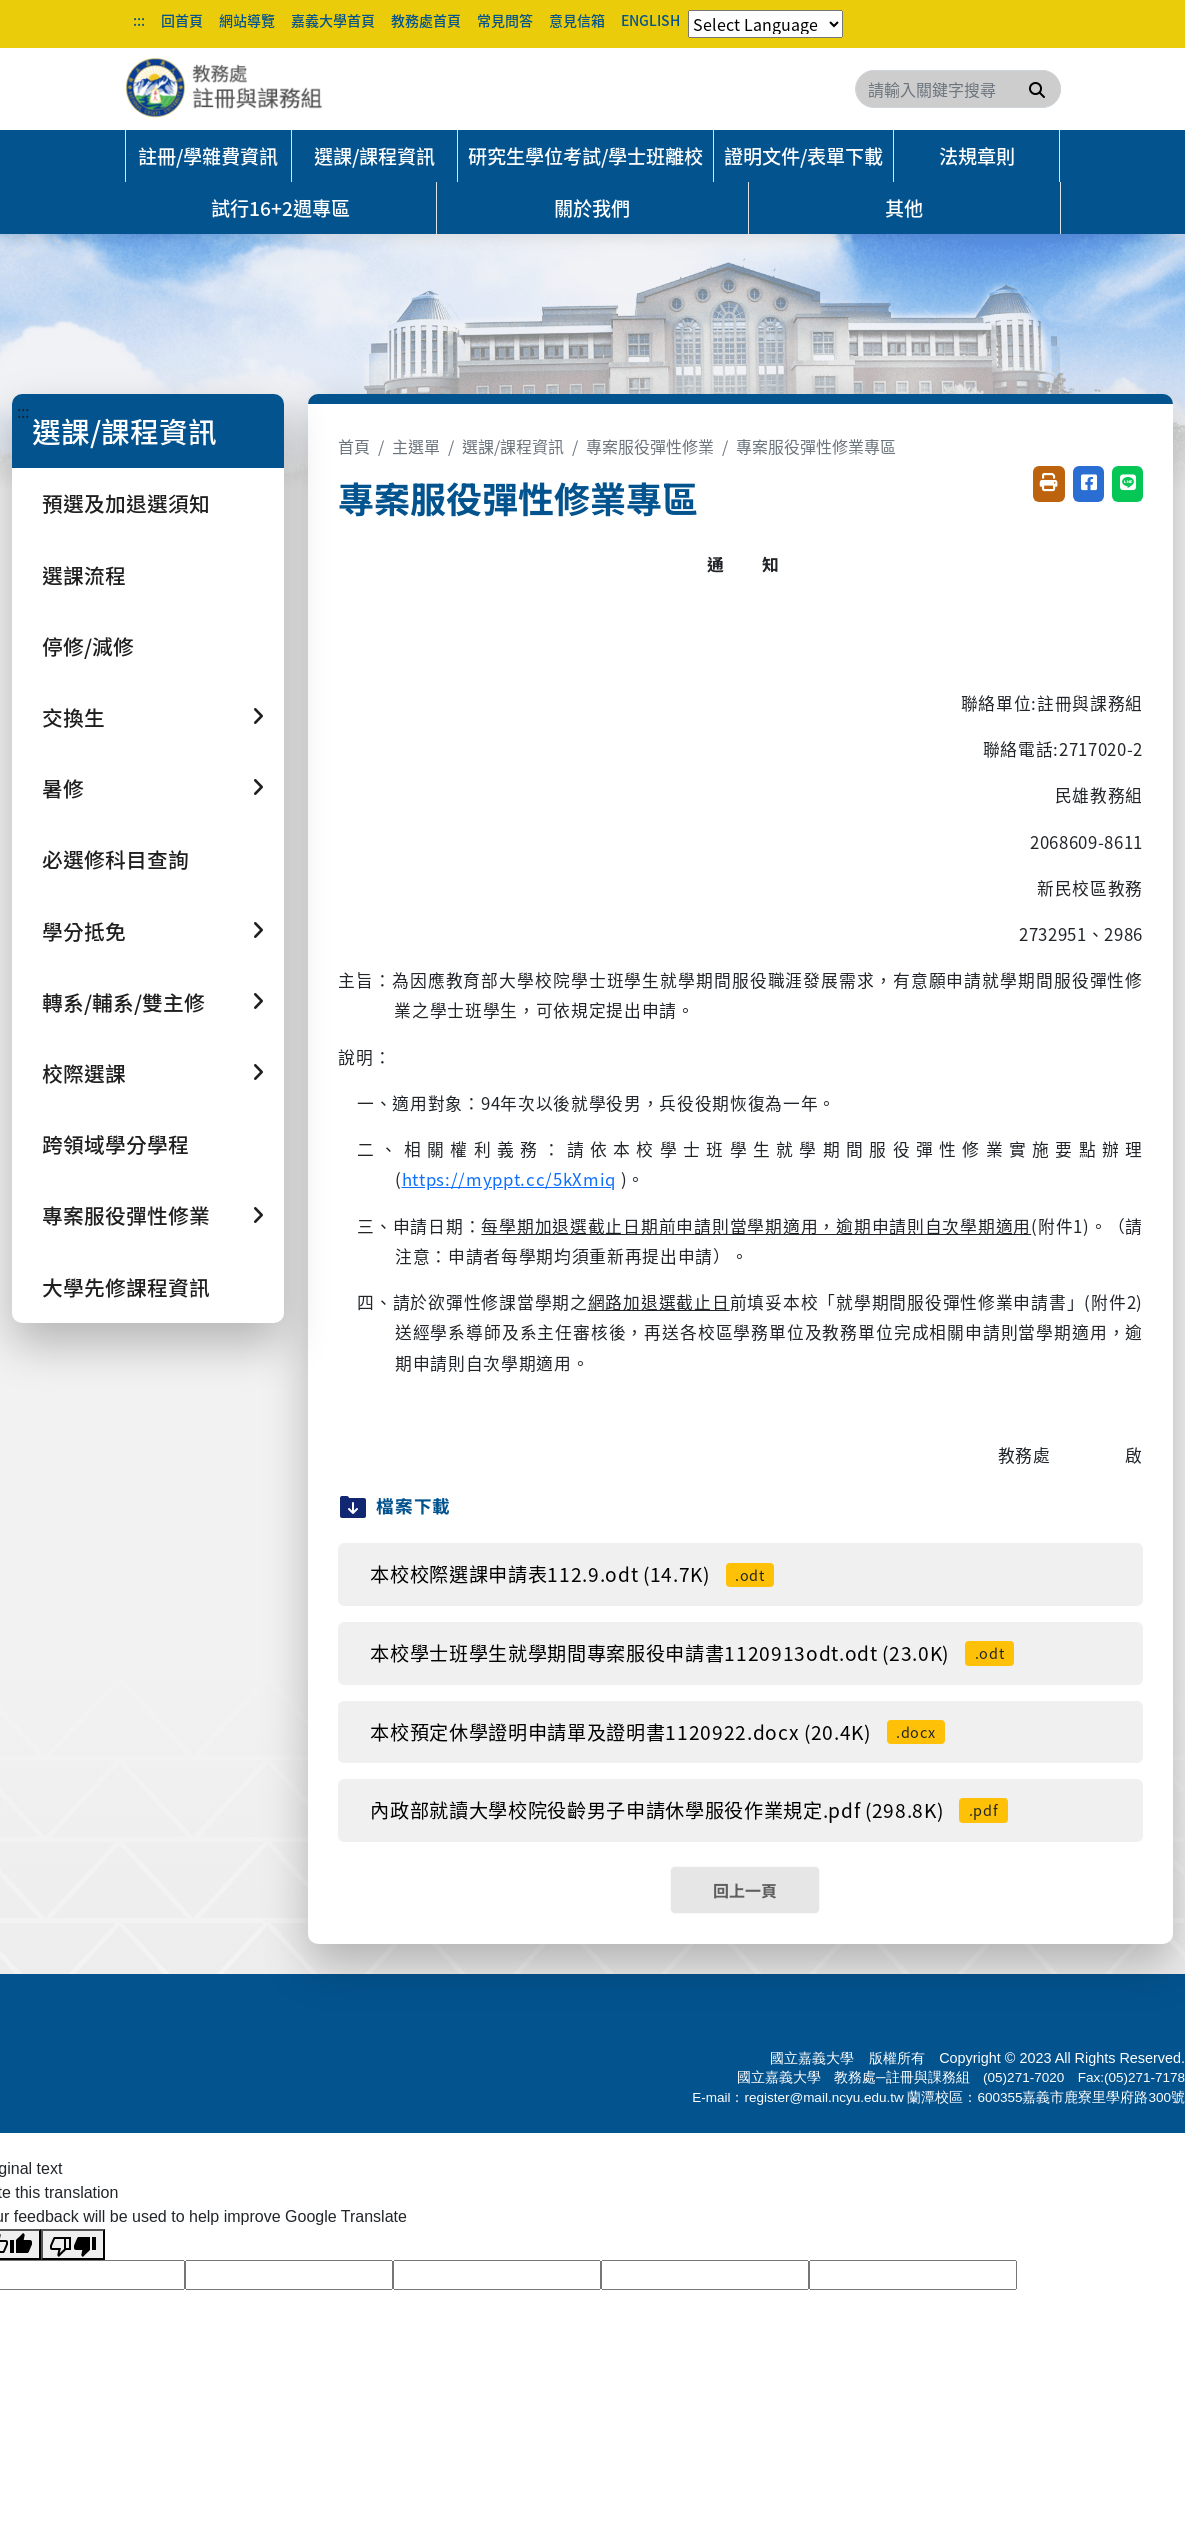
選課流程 (84, 575)
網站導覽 (247, 20)
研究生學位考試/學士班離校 (585, 156)
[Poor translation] (73, 2244)
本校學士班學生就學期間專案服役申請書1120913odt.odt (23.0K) (691, 1653)
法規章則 (977, 156)
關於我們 (592, 208)
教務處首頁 (426, 20)
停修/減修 (88, 646)
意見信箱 (577, 20)
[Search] (958, 89)
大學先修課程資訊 (126, 1287)
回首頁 (182, 20)
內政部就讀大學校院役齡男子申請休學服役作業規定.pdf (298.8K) (689, 1810)
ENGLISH (650, 20)
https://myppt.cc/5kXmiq (509, 1179)
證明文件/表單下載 (803, 156)
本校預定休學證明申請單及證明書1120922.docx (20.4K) (657, 1732)
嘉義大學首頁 (333, 20)
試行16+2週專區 (280, 208)
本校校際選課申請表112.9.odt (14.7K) (572, 1574)
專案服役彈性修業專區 (816, 446)
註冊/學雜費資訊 (208, 156)
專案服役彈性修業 (650, 446)
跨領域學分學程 (115, 1144)
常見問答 (505, 20)
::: (139, 20)
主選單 (416, 446)
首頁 (354, 446)
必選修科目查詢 (115, 859)
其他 (904, 208)
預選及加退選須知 (126, 503)
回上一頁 (745, 1890)
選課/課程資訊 (374, 156)
